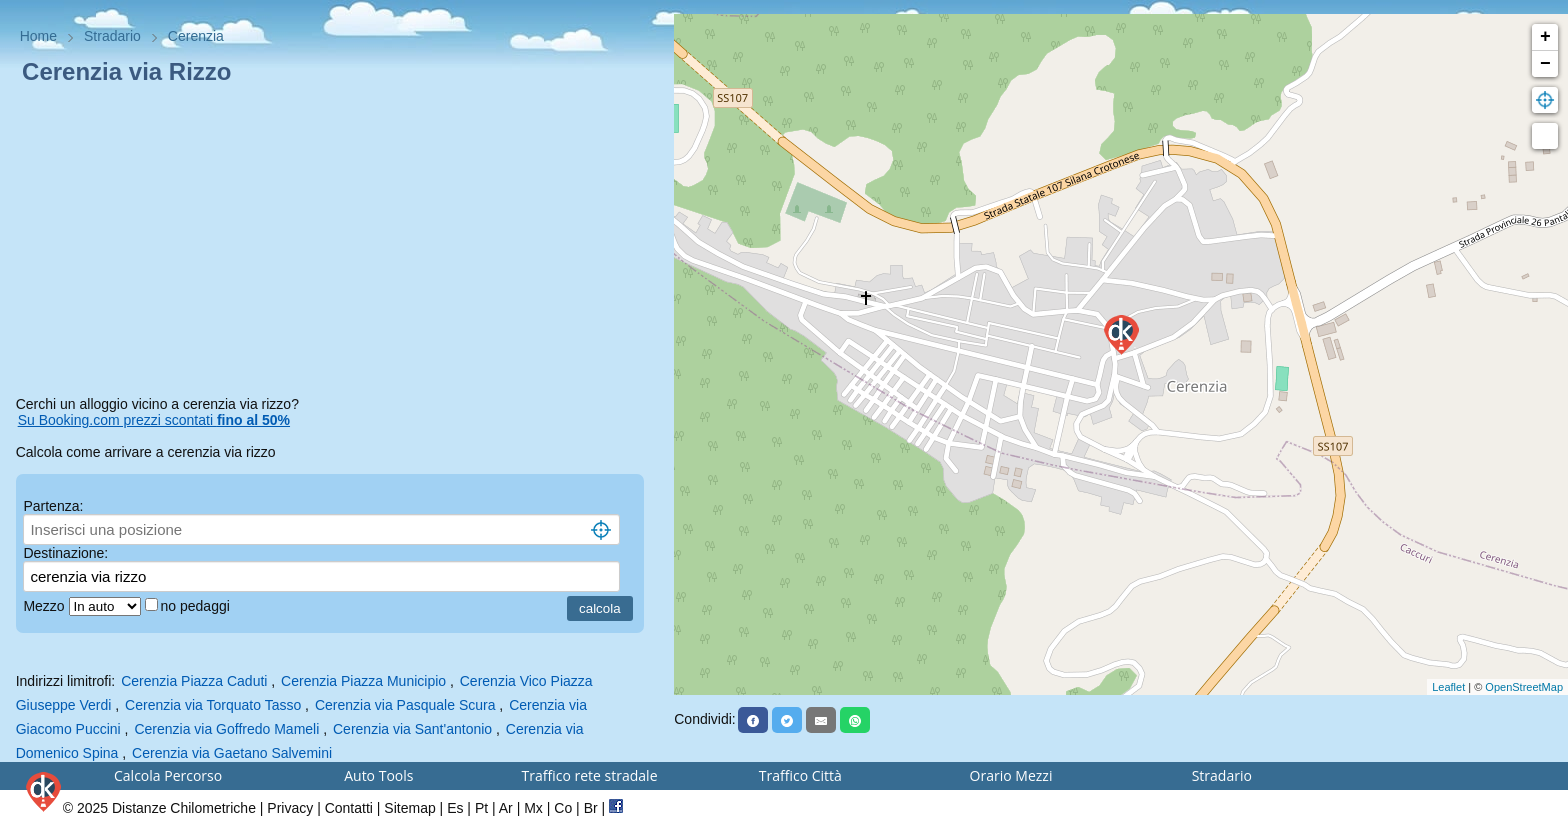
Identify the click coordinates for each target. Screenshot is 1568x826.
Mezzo (45, 606)
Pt (481, 808)
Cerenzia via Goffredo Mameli (226, 729)
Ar (506, 808)
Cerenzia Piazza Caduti (194, 681)
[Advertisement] (337, 244)
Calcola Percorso (168, 775)
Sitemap (409, 808)
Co (563, 808)
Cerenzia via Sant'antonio (412, 729)
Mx (533, 808)
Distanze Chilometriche (184, 808)
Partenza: (53, 506)
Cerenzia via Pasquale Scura (405, 705)
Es (455, 808)
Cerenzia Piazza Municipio (363, 681)
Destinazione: (65, 553)
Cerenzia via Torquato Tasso (213, 705)
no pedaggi (197, 606)
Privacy (290, 808)
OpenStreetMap (1524, 687)
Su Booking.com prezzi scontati (154, 420)
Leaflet (1448, 687)
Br (591, 808)
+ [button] (1545, 37)
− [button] (1545, 64)
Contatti (349, 808)
